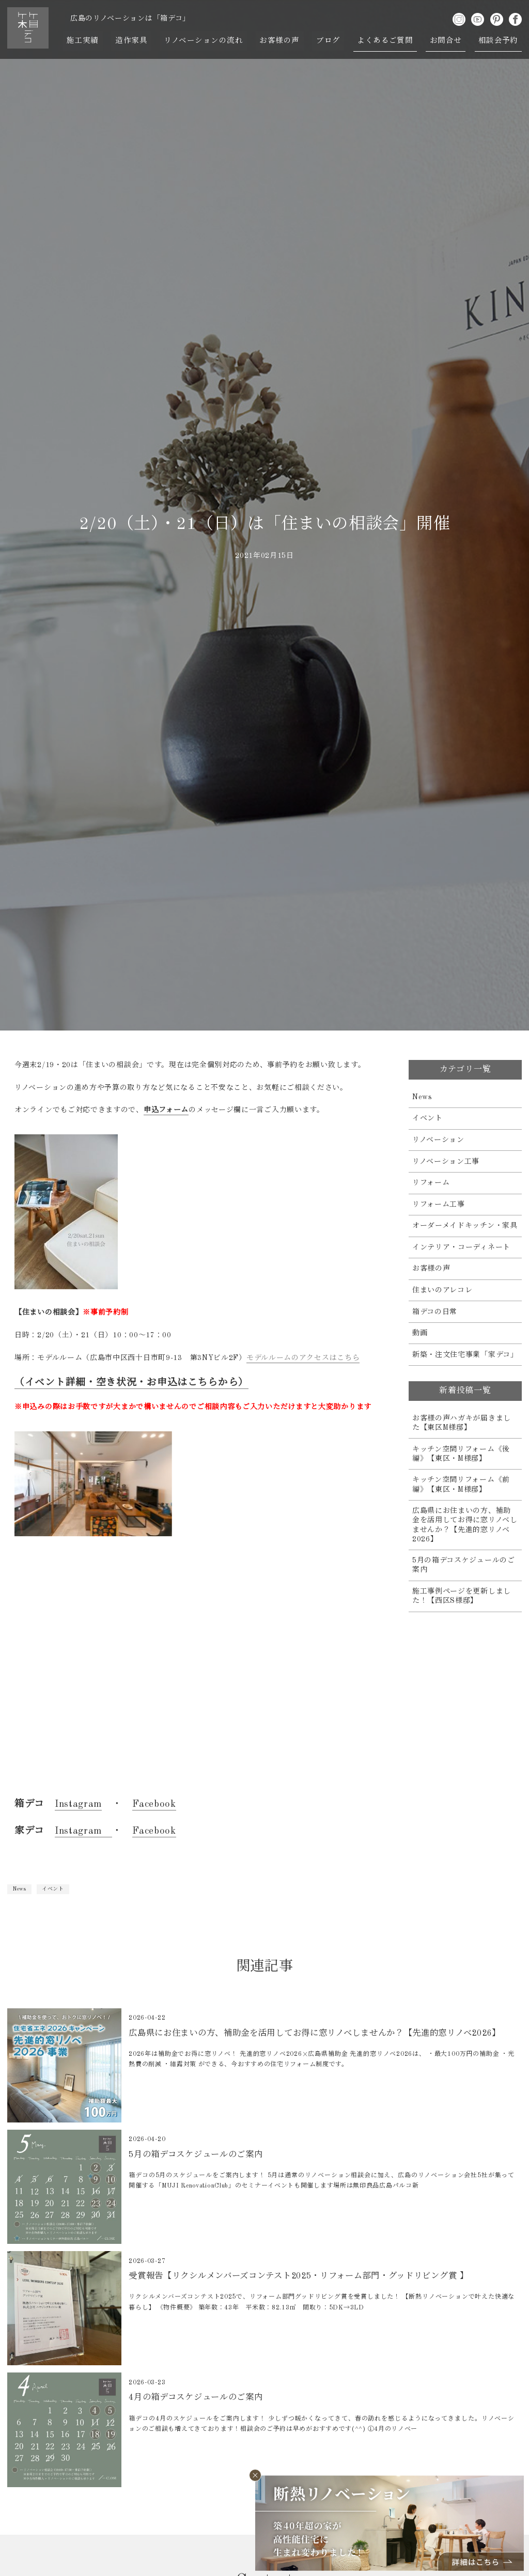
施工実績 (83, 40)
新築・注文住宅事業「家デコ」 (465, 1355)
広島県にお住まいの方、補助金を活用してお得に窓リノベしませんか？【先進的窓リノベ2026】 (465, 1525)
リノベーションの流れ (203, 40)
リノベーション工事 (445, 1161)
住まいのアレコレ (442, 1290)
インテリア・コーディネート (461, 1247)
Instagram (78, 1804)
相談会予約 (498, 40)
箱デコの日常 (434, 1312)
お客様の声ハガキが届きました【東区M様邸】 (461, 1423)
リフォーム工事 (438, 1204)
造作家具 (132, 40)
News (19, 1889)
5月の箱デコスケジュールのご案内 (463, 1565)
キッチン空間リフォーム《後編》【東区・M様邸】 (461, 1454)
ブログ (328, 40)
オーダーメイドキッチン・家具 (465, 1225)
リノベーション (438, 1140)
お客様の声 (280, 40)
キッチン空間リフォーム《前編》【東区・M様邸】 (461, 1484)
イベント (53, 1889)
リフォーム (431, 1182)
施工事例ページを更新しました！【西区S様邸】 (461, 1596)
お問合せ (445, 40)
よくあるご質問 (385, 40)
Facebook (154, 1804)
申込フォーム (166, 1110)
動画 (419, 1333)
